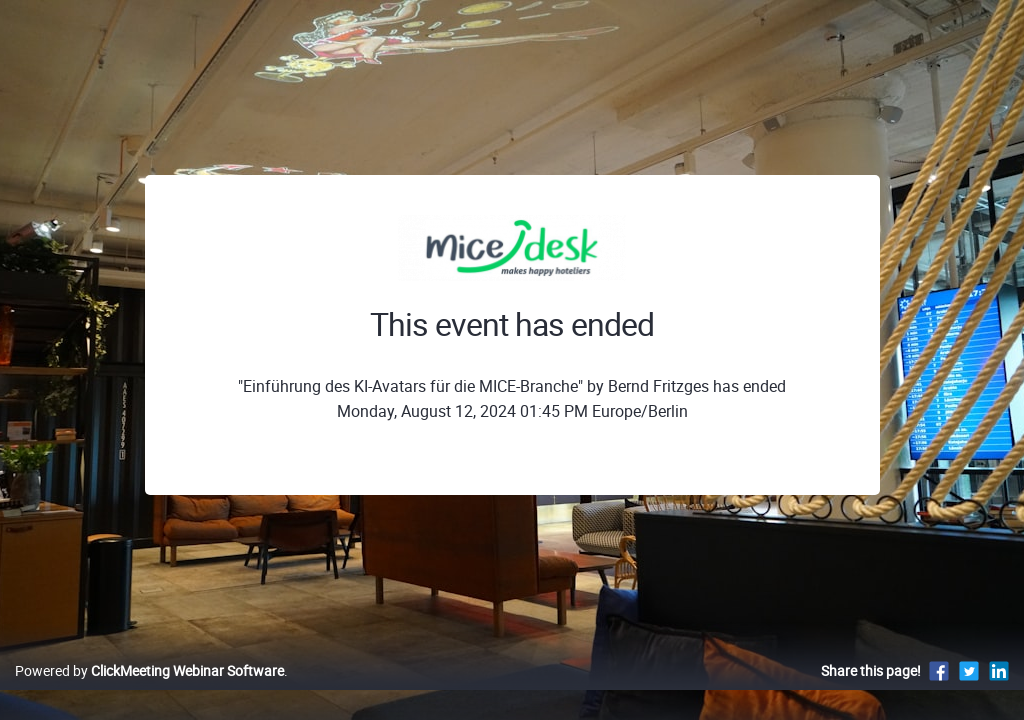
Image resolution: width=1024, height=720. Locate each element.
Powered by (149, 691)
